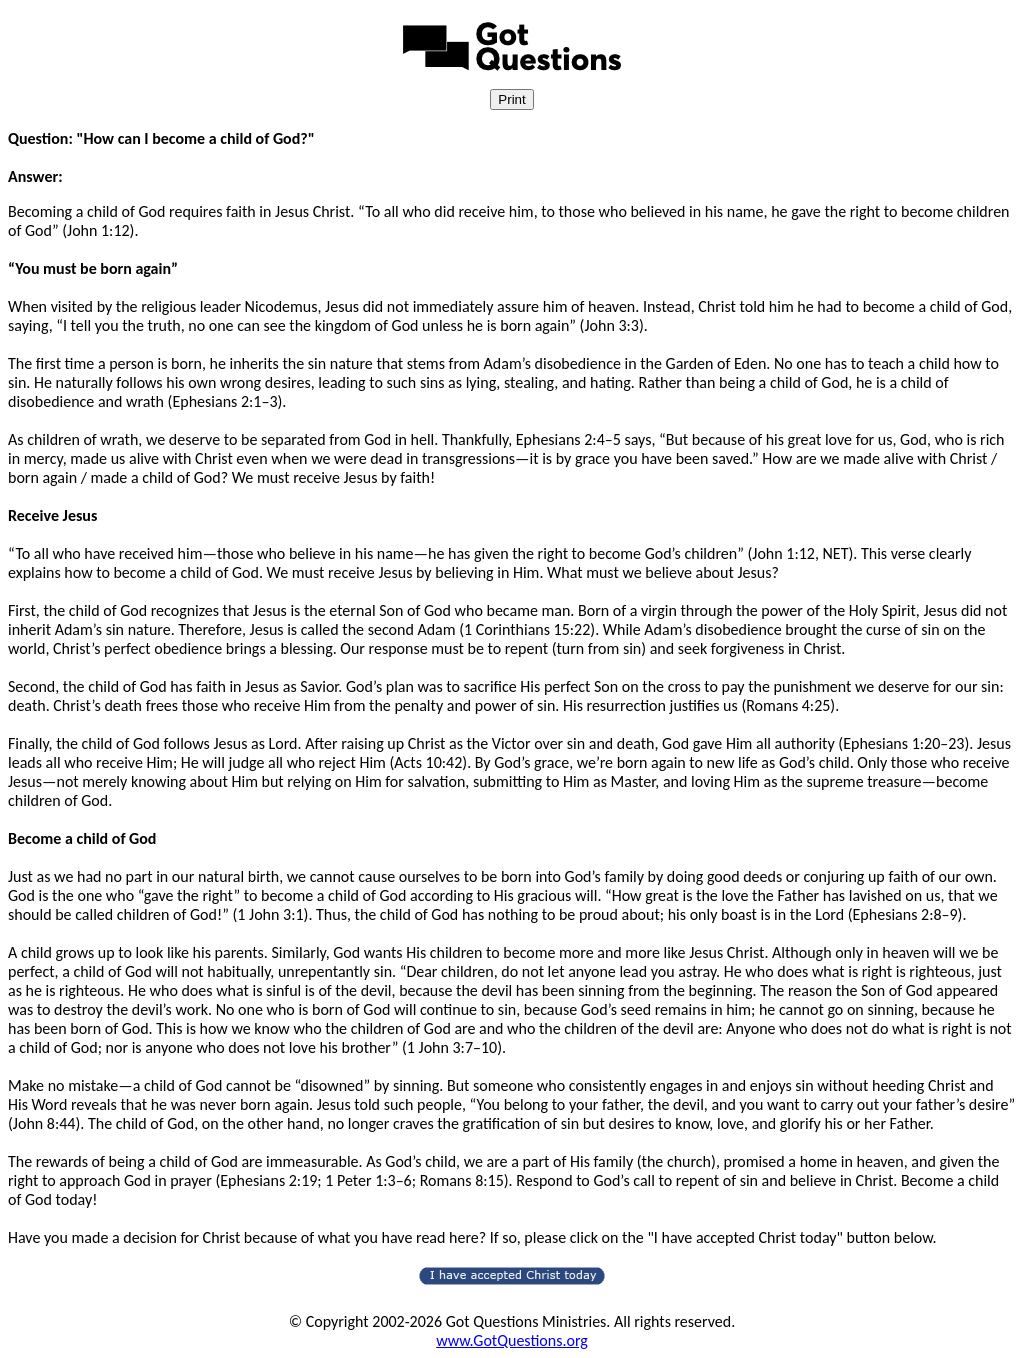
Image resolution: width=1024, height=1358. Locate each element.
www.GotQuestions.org (512, 1340)
